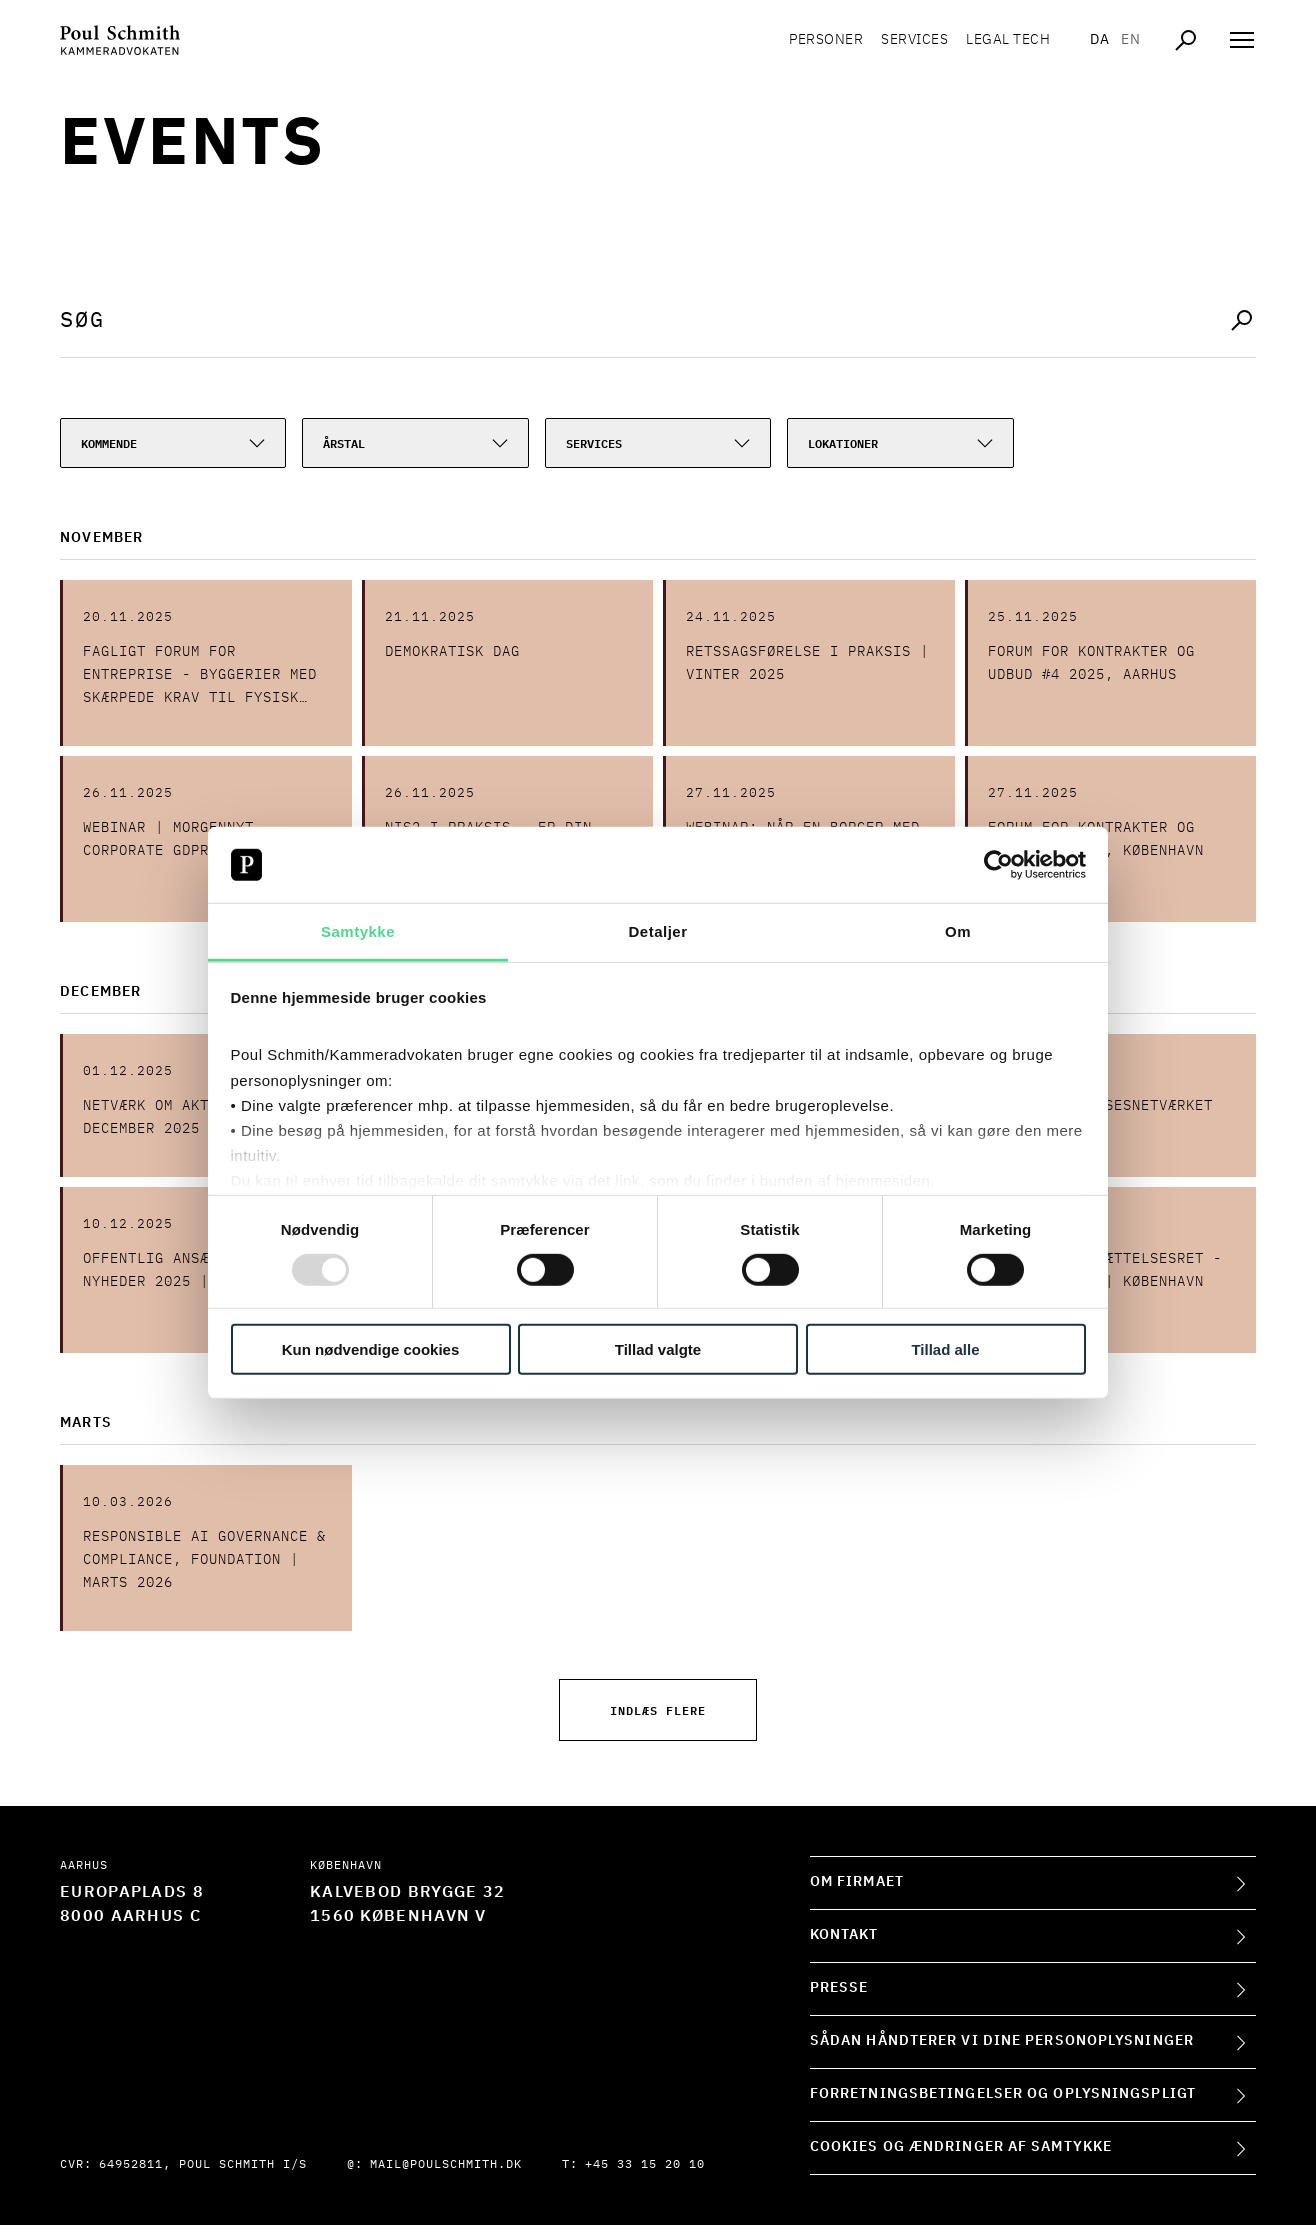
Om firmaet (857, 1882)
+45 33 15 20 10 (645, 2165)
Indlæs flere (658, 1709)
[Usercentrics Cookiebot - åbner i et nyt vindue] (998, 865)
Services (914, 40)
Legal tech (1008, 40)
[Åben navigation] (1242, 40)
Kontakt (844, 1935)
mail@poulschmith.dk (446, 2165)
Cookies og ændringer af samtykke (961, 2147)
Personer (826, 40)
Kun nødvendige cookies (371, 1349)
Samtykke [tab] (358, 931)
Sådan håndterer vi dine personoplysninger (1002, 2041)
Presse (839, 1988)
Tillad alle (945, 1349)
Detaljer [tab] (657, 931)
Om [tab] (958, 931)
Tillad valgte (658, 1349)
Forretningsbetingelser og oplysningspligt (1003, 2094)
